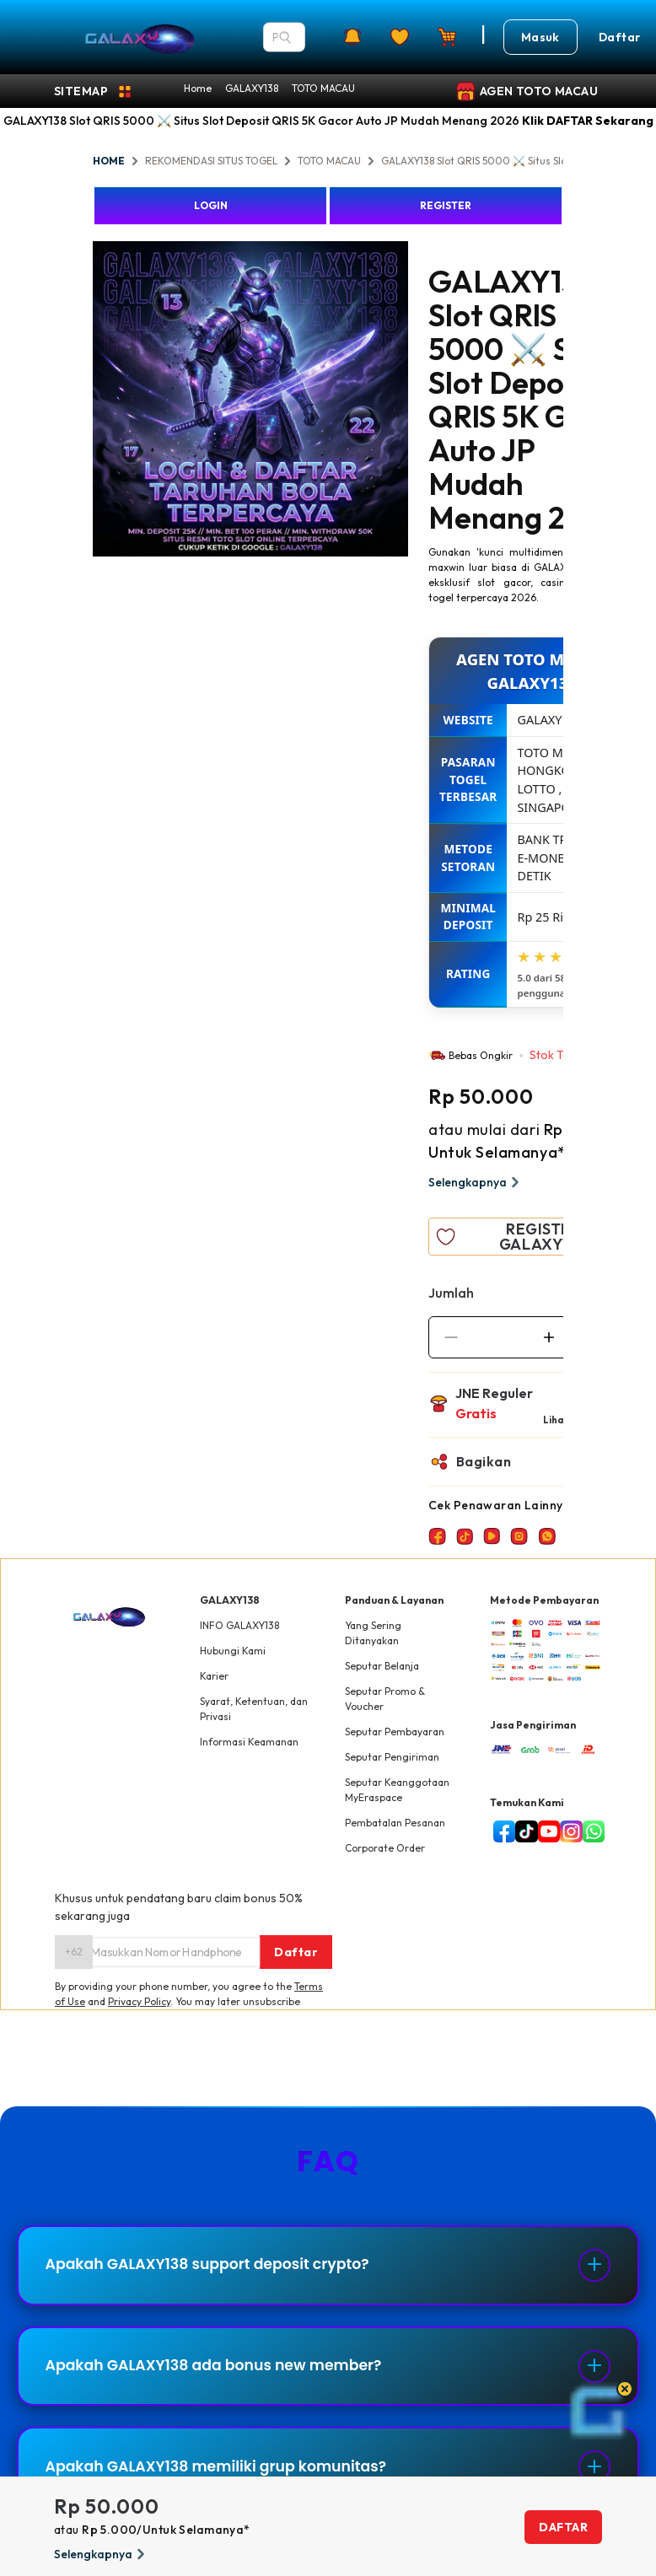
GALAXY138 (251, 88)
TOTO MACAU (323, 88)
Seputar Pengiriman (392, 1756)
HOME (109, 160)
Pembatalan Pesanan (395, 1822)
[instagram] (567, 1831)
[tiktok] (523, 1831)
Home (198, 88)
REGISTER (445, 205)
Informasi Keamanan (249, 1741)
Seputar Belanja (382, 1665)
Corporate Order (385, 1848)
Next (420, 401)
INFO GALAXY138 (239, 1625)
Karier (214, 1676)
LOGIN (211, 205)
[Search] (285, 37)
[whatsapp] (590, 1831)
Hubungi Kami (233, 1650)
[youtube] (546, 1831)
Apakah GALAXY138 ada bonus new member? (223, 2372)
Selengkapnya (476, 1182)
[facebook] (501, 1831)
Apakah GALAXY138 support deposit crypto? (216, 2267)
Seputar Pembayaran (394, 1731)
